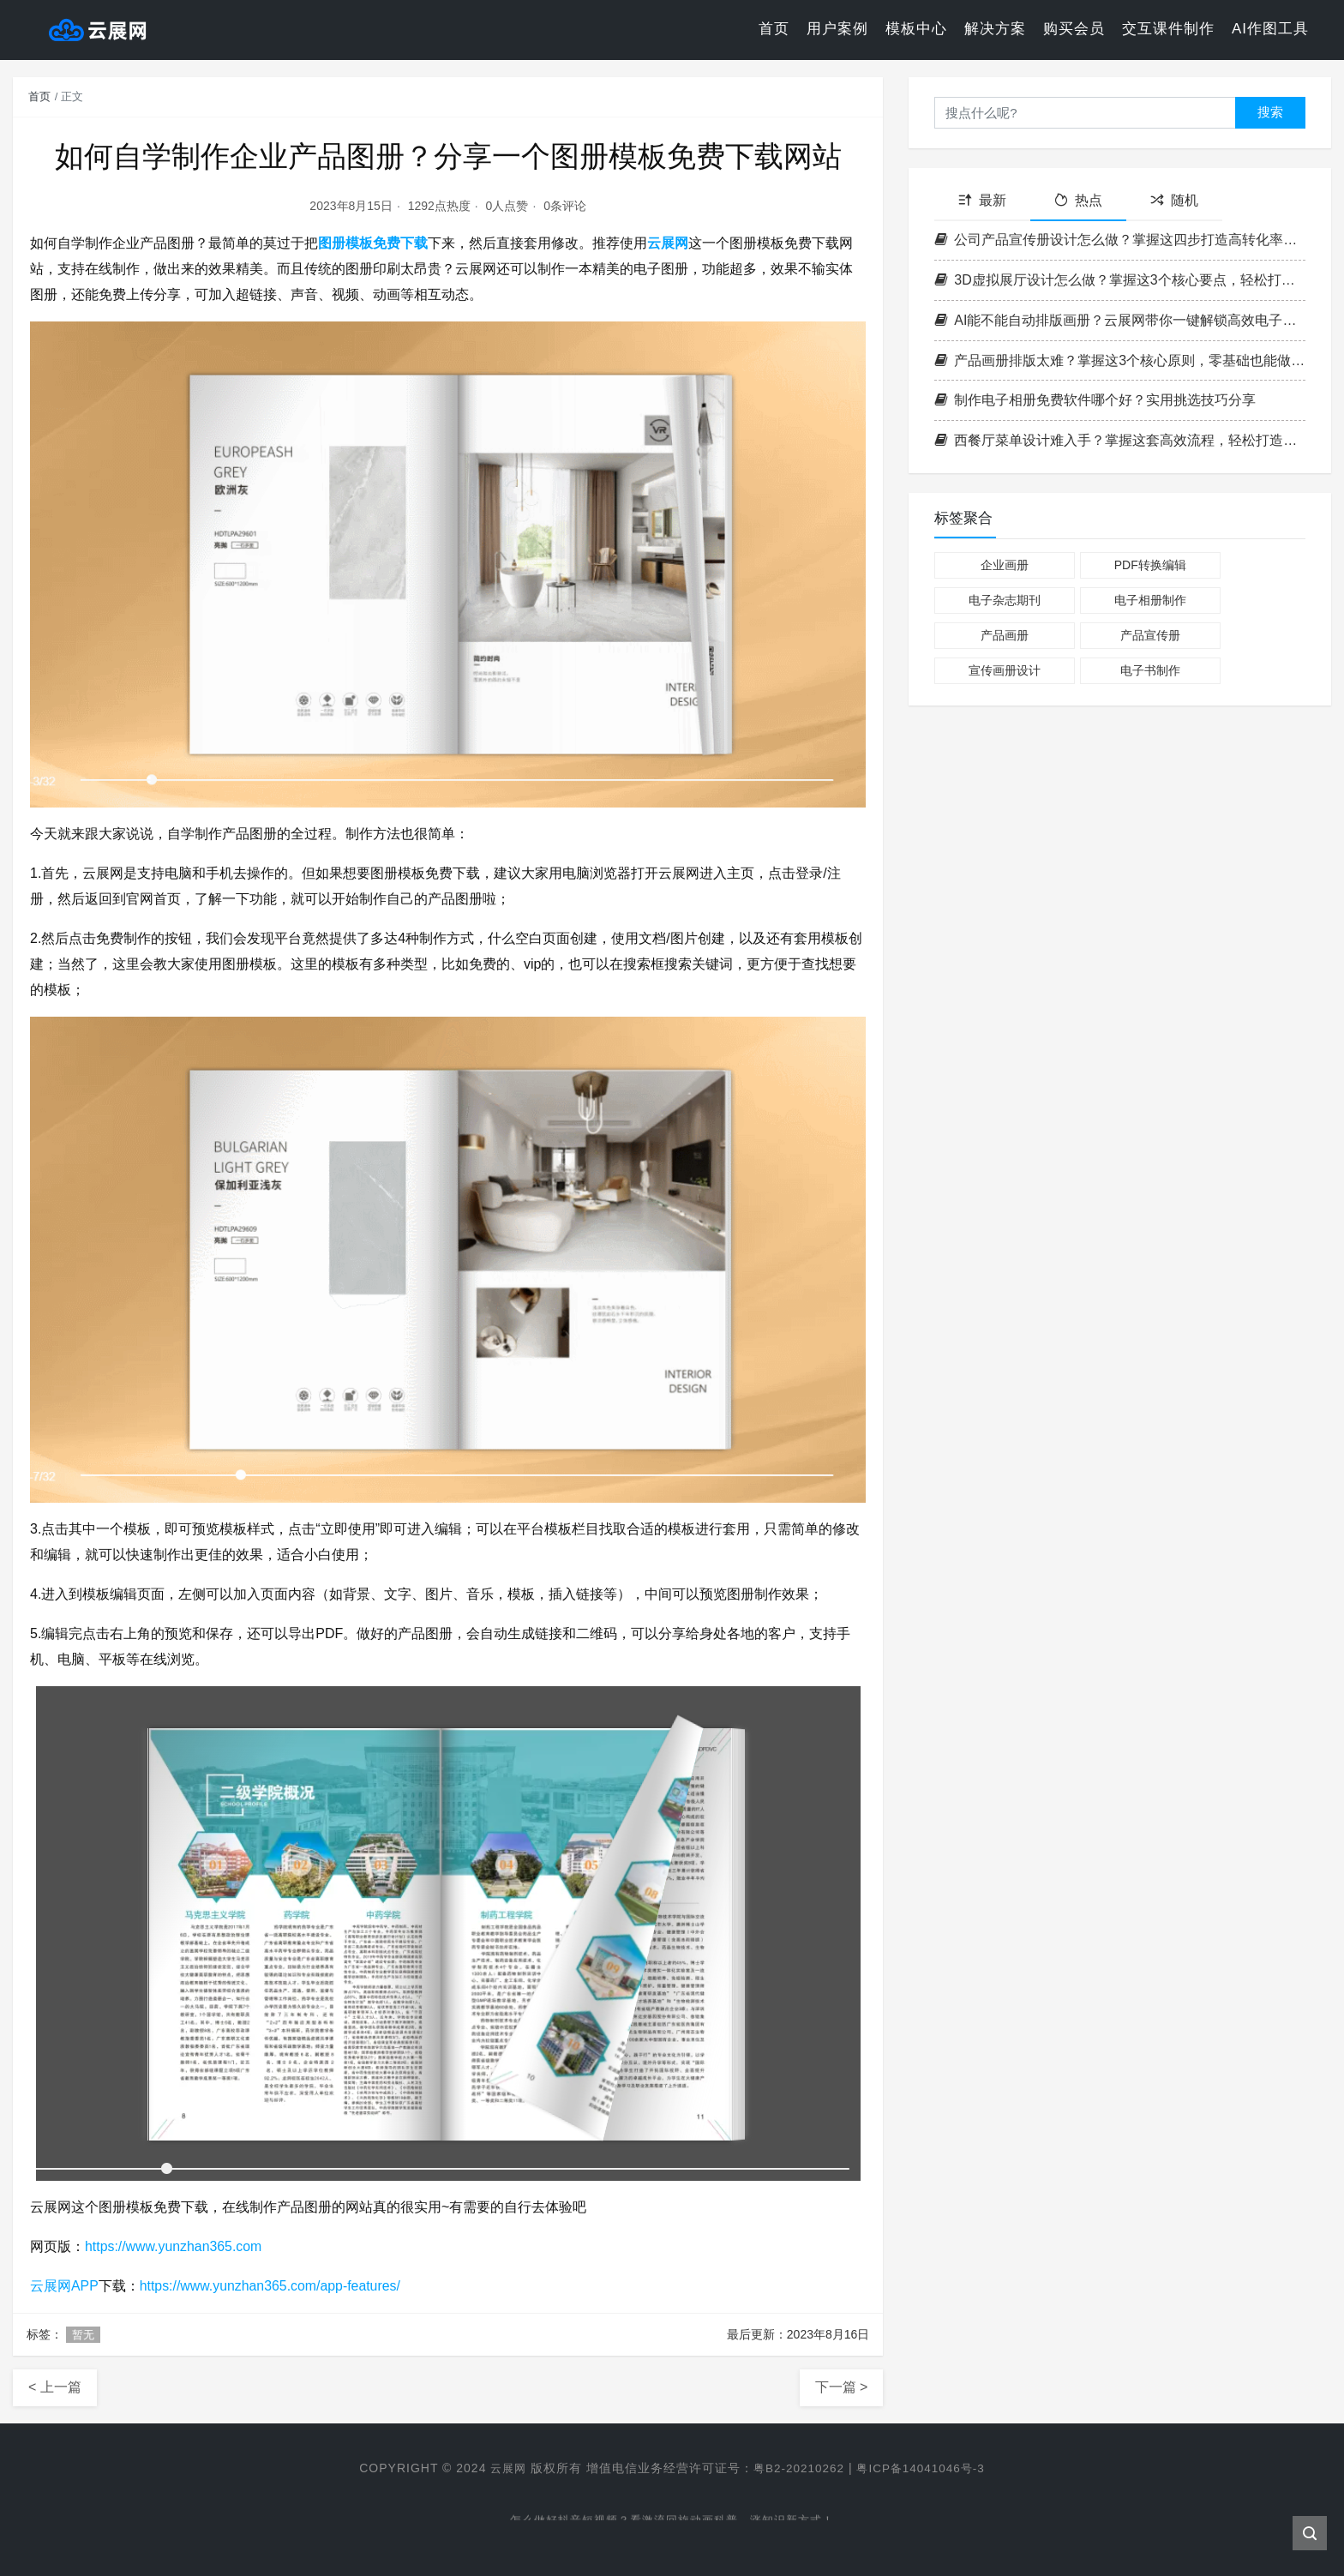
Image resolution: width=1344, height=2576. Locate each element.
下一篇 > (841, 2387)
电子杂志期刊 (1005, 600)
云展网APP (64, 2286)
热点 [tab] (1078, 200)
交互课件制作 (1168, 29)
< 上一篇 (54, 2387)
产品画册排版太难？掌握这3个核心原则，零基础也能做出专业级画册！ (1119, 360)
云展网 (667, 243)
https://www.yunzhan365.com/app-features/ (271, 2286)
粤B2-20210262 (797, 2468)
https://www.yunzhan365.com (174, 2246)
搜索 (1270, 112)
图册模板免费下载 (373, 243)
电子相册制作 (1150, 600)
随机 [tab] (1174, 200)
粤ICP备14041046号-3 (924, 2468)
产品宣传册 (1150, 635)
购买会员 (1074, 29)
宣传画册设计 (1005, 670)
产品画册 (1005, 635)
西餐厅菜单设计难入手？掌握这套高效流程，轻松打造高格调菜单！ (1119, 440)
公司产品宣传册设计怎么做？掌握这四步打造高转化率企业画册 (1119, 239)
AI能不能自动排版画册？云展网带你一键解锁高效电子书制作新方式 (1119, 320)
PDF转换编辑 (1150, 565)
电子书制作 (1150, 670)
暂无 (83, 2334)
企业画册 (1005, 565)
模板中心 (916, 29)
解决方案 (995, 29)
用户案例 (837, 29)
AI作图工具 (1270, 29)
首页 (774, 29)
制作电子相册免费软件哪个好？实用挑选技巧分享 (1095, 400)
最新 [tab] (982, 200)
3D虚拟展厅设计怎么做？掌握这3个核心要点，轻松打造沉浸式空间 (1119, 280)
